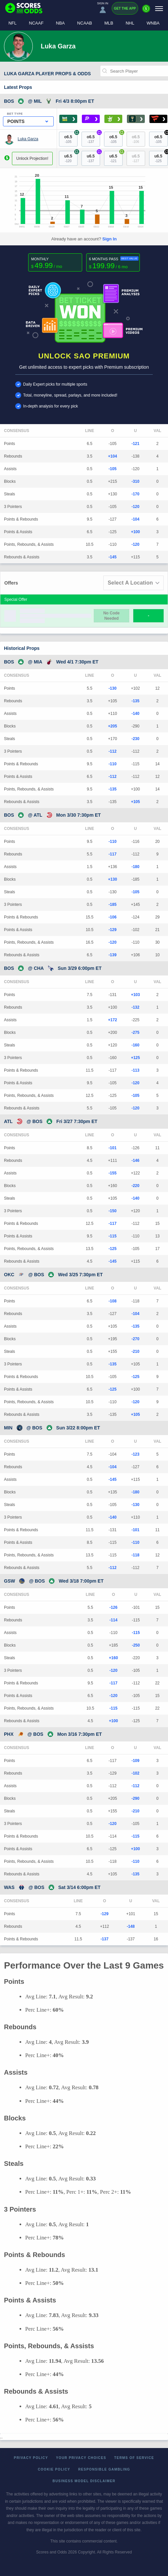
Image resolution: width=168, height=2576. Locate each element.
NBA (60, 23)
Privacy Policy (31, 2458)
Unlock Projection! (32, 158)
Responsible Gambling (104, 2469)
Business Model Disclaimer (84, 2481)
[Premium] (146, 11)
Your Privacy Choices (81, 2458)
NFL (12, 23)
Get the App (125, 8)
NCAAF (36, 23)
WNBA (153, 23)
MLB (108, 23)
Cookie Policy (54, 2469)
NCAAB (84, 23)
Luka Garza (28, 139)
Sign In (109, 238)
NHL (130, 23)
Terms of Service (134, 2458)
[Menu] (159, 8)
